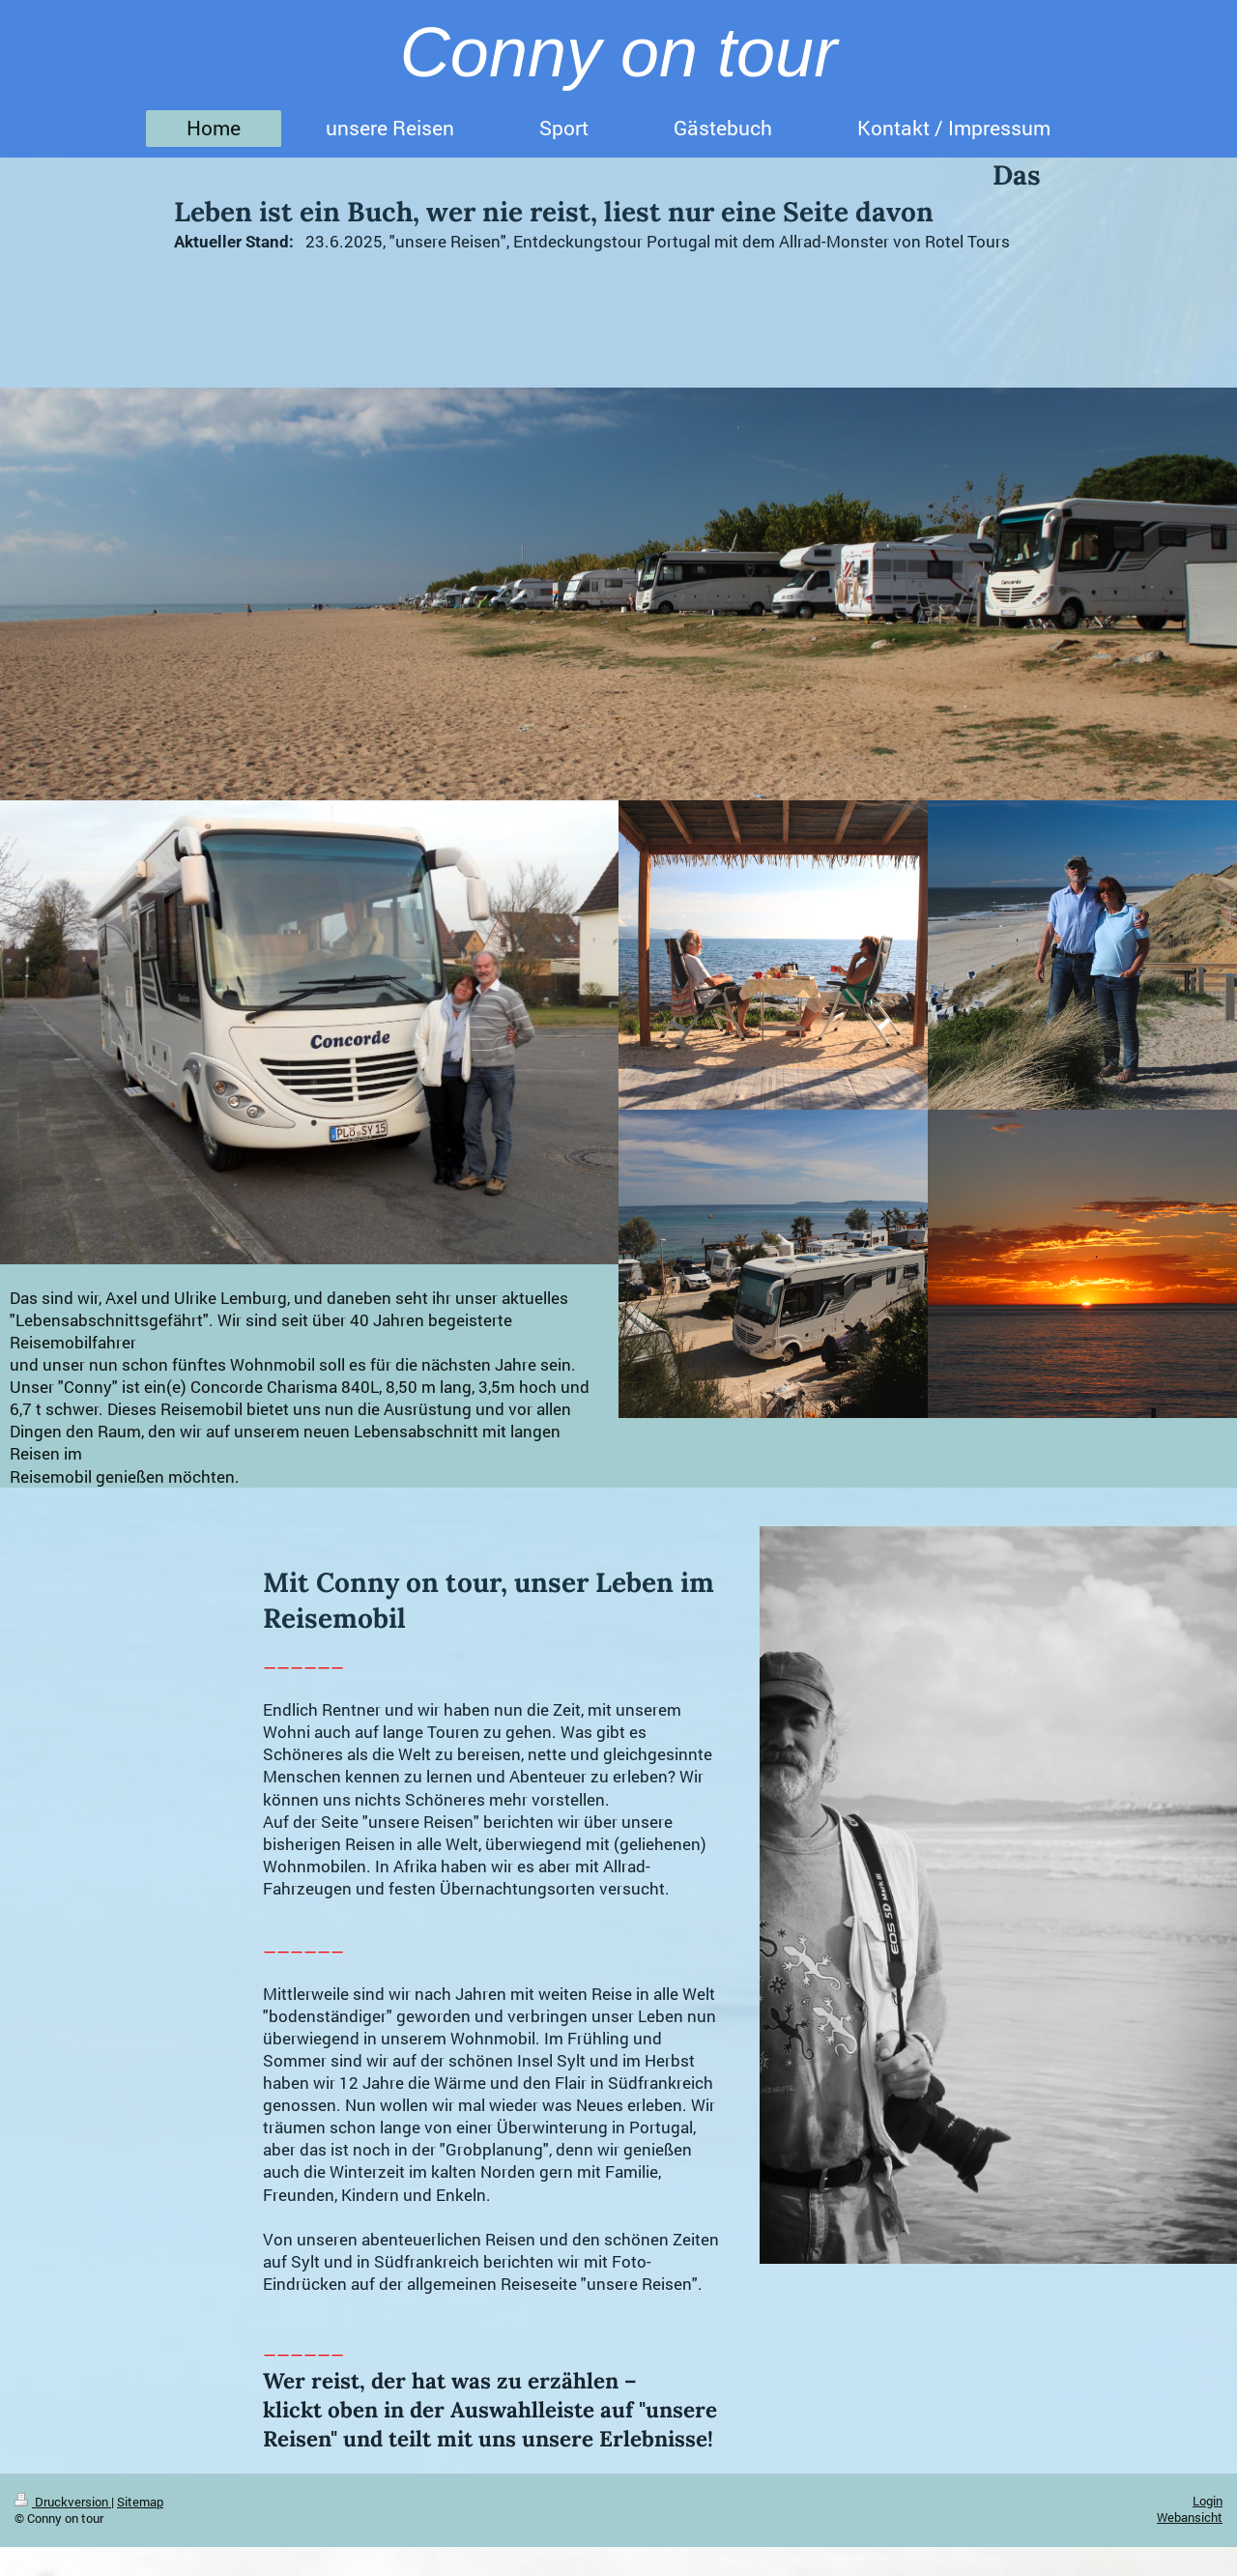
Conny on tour (618, 52)
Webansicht (1190, 2517)
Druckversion (62, 2501)
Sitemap (140, 2501)
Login (1208, 2500)
